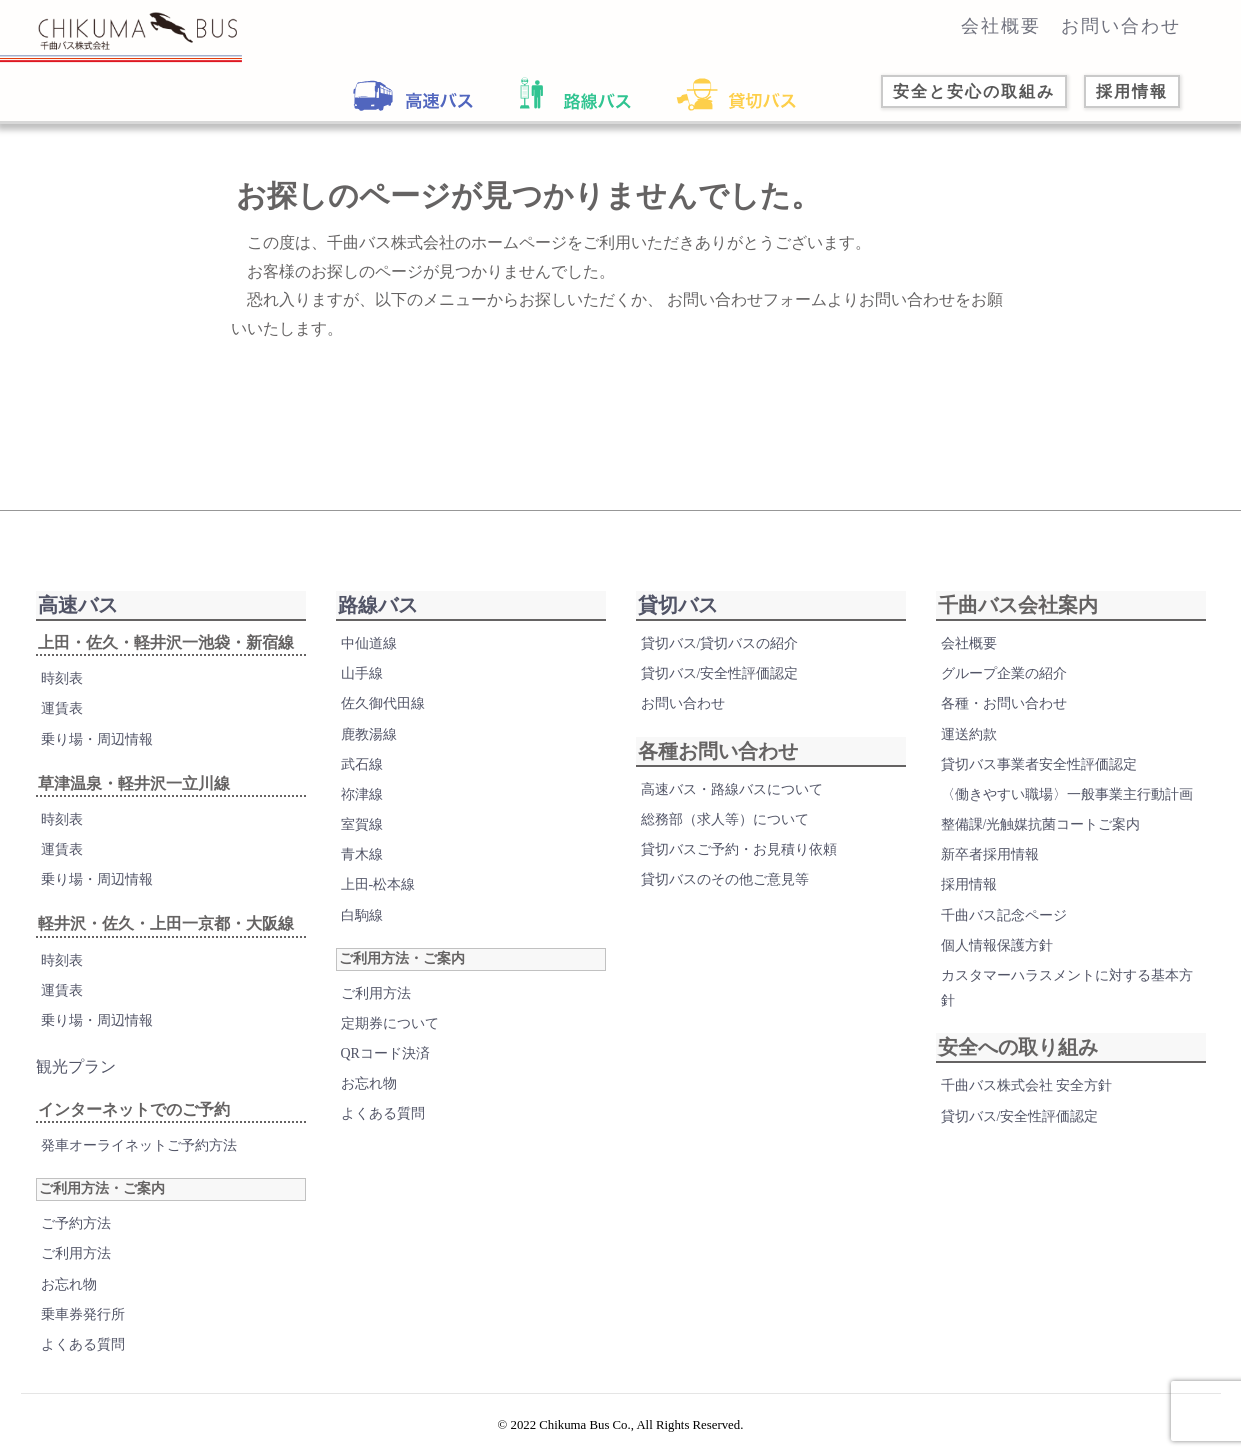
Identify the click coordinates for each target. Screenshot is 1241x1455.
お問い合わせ (1121, 26)
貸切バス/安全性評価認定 (720, 673)
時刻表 (62, 678)
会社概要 (1001, 26)
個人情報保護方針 (997, 945)
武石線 (362, 764)
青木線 (362, 854)
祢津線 (362, 794)
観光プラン (76, 1066)
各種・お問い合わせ (1004, 703)
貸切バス (678, 605)
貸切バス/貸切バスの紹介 (720, 643)
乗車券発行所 (83, 1314)
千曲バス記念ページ (1004, 915)
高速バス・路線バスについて (732, 789)
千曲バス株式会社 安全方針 (1027, 1085)
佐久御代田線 (383, 703)
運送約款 (969, 734)
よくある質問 (83, 1344)
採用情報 (969, 884)
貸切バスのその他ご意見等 (725, 879)
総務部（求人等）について (725, 819)
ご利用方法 (76, 1253)
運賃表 (62, 708)
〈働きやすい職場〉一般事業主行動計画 (1067, 794)
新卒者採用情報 (990, 854)
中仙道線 (369, 643)
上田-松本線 (378, 884)
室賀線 (362, 824)
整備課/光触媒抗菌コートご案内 (1041, 824)
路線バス (378, 605)
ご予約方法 (76, 1223)
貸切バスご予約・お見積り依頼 (739, 849)
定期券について (390, 1023)
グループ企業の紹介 (1004, 673)
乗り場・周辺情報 (97, 739)
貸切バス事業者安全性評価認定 (1039, 764)
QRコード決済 (385, 1053)
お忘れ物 (69, 1284)
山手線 (362, 673)
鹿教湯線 (369, 734)
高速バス (78, 605)
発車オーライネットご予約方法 (139, 1145)
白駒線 (362, 915)
